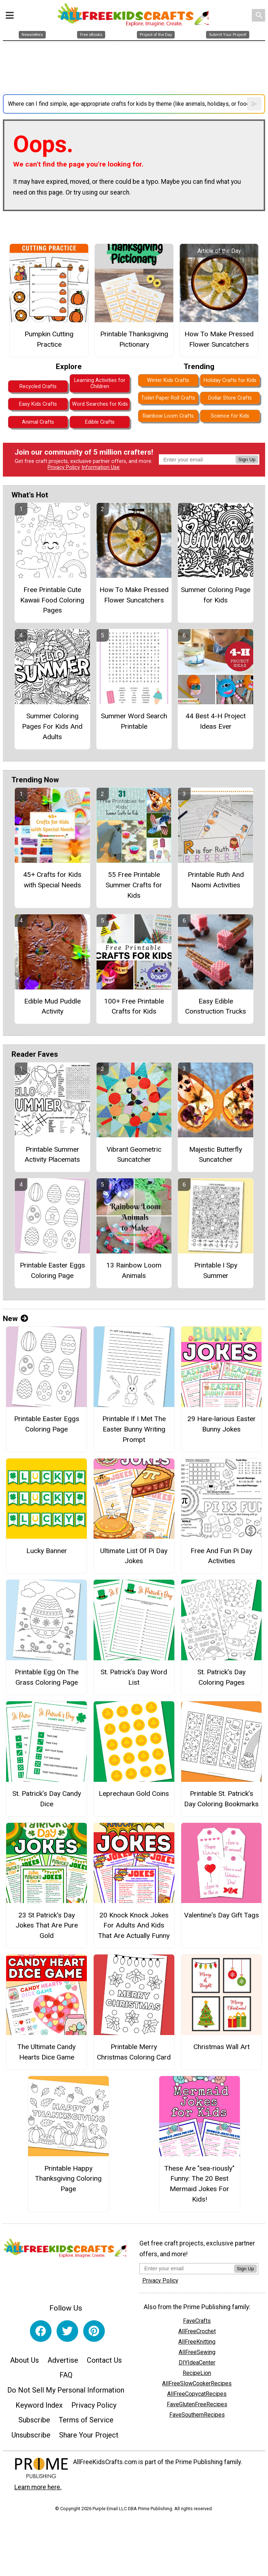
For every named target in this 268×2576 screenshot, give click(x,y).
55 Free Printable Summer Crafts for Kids (134, 885)
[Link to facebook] (41, 2331)
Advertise (63, 2360)
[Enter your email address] (187, 2268)
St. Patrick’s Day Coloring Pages (221, 1677)
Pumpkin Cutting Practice (48, 339)
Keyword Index (39, 2405)
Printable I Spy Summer (215, 1270)
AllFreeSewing (197, 2352)
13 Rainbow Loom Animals (133, 1270)
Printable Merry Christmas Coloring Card (134, 2052)
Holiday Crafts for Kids (230, 380)
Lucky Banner (46, 1551)
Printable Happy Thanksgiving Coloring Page (68, 2178)
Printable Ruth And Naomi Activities (216, 879)
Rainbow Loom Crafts (168, 416)
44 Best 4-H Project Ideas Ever (216, 721)
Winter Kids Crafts (168, 380)
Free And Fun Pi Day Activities (221, 1556)
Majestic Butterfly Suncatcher (215, 1154)
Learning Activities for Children (99, 383)
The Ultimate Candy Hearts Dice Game (46, 2052)
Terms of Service (86, 2420)
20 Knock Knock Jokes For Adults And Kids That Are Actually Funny (134, 1925)
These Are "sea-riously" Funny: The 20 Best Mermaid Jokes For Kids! (199, 2183)
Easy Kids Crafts (38, 404)
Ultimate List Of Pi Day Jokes (134, 1556)
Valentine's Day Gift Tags (221, 1915)
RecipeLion (197, 2373)
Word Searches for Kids (100, 404)
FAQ (65, 2375)
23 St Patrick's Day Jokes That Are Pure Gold (46, 1925)
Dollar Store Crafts (230, 398)
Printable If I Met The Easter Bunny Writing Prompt (134, 1429)
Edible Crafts (100, 422)
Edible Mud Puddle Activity (52, 1006)
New (15, 1318)
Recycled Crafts (38, 386)
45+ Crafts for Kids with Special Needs (52, 879)
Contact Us (104, 2360)
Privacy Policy (64, 467)
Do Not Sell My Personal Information (65, 2390)
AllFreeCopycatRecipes (197, 2393)
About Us (24, 2360)
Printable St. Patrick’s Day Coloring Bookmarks (221, 1798)
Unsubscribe (31, 2435)
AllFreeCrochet (197, 2331)
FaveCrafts (197, 2320)
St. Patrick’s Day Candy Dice (46, 1798)
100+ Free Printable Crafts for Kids (134, 1006)
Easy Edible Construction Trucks (215, 1006)
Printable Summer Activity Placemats (52, 1154)
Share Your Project (89, 2435)
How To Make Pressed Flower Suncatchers (219, 339)
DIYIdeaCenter (197, 2362)
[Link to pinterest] (94, 2331)
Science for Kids (230, 416)
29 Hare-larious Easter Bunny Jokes (221, 1424)
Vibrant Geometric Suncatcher (134, 1154)
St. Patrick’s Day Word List (133, 1677)
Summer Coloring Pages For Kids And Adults (52, 726)
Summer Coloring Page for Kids (215, 595)
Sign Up (246, 459)
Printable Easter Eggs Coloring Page (52, 1270)
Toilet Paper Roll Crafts (168, 398)
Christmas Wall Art (221, 2047)
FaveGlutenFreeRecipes (197, 2404)
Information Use (100, 467)
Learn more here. (38, 2487)
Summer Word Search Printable (134, 721)
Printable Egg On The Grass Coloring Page (47, 1677)
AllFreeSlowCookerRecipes (197, 2383)
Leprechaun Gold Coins (134, 1793)
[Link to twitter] (67, 2331)
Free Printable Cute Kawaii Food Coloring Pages (52, 600)
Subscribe (34, 2420)
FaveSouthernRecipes (197, 2414)
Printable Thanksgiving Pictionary (134, 339)
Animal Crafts (38, 422)
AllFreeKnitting (196, 2341)
